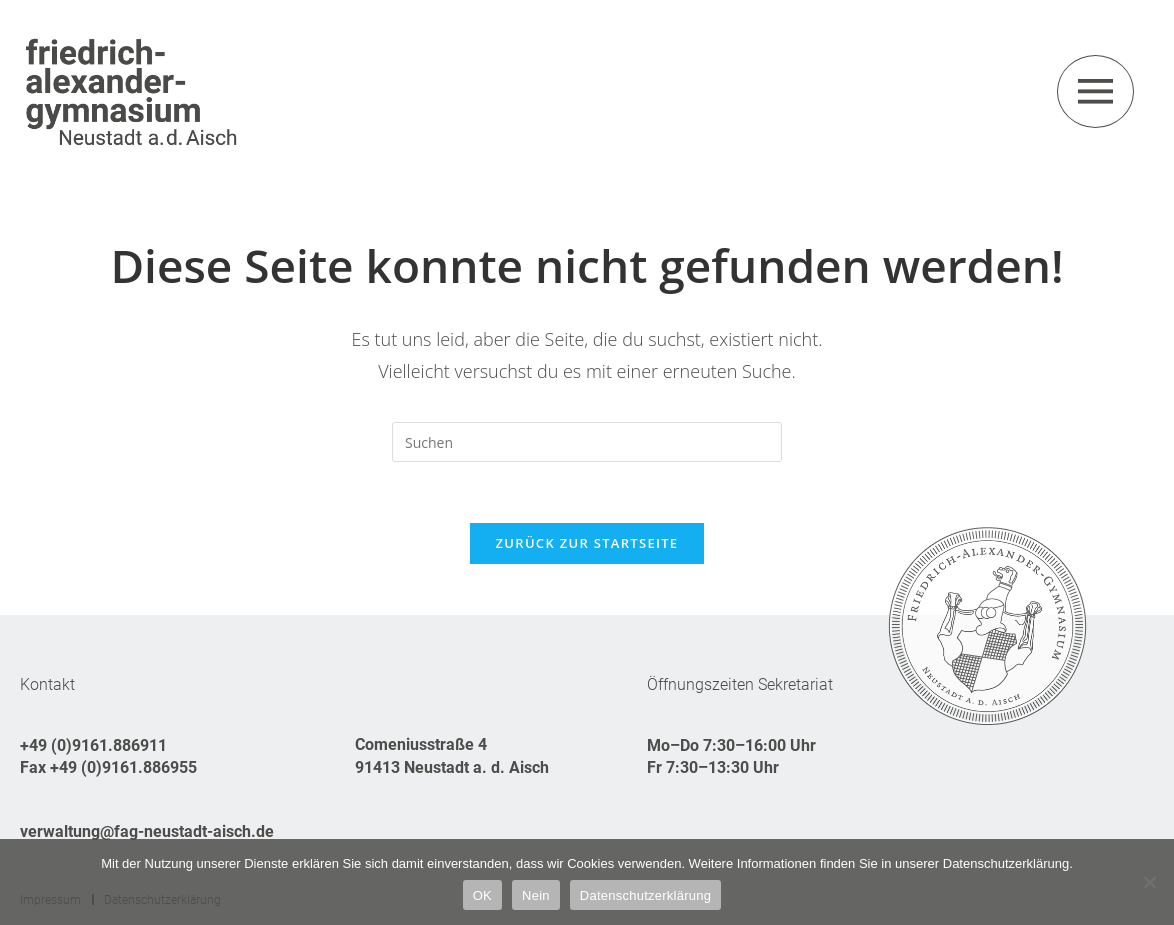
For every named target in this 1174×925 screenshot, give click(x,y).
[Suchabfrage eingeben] (587, 442)
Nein (536, 895)
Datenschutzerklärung (645, 895)
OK (482, 895)
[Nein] (1149, 882)
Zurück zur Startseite (587, 543)
